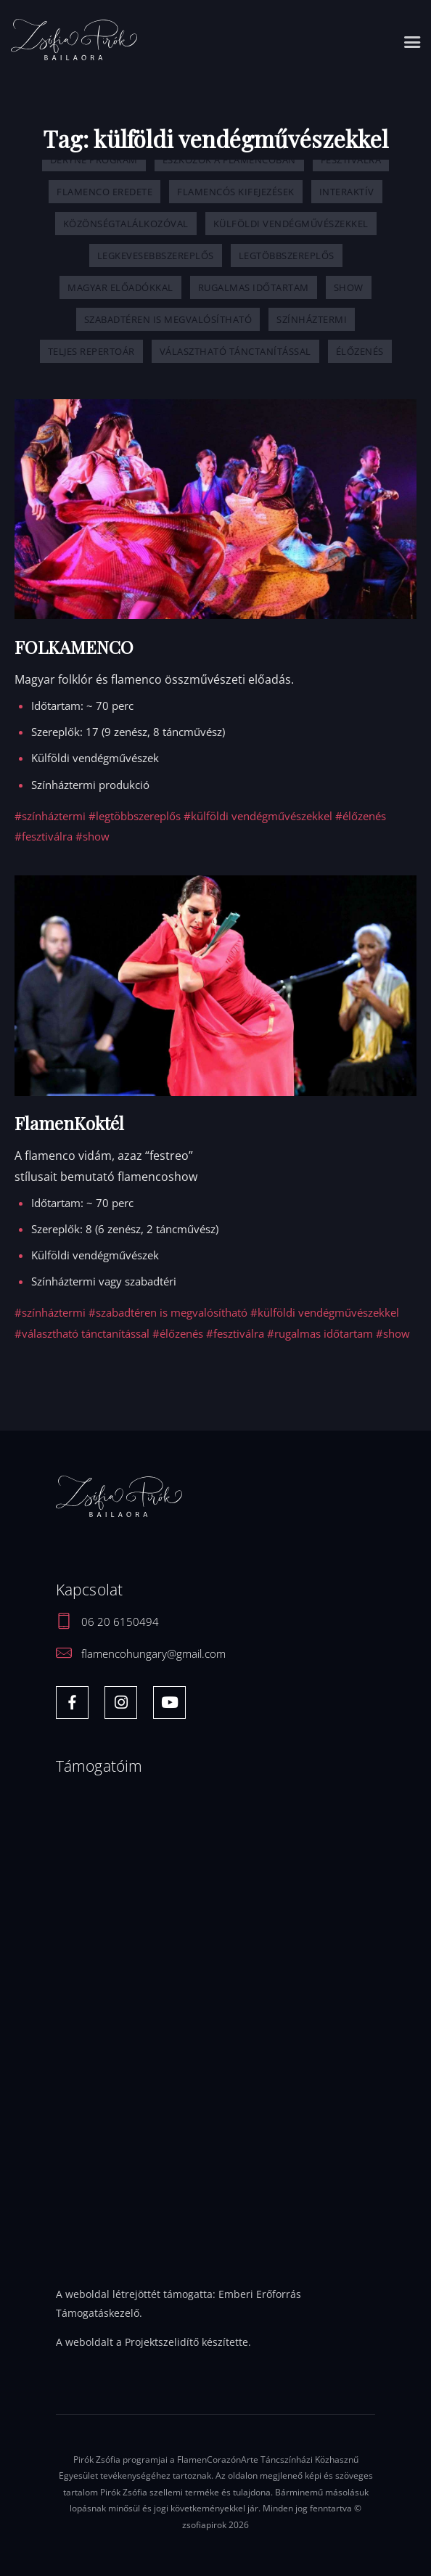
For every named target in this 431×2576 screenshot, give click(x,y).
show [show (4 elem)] (349, 287)
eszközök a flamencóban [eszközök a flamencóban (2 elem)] (229, 159)
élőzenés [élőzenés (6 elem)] (360, 351)
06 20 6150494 (120, 1621)
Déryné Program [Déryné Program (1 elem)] (94, 159)
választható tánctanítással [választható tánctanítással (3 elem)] (235, 351)
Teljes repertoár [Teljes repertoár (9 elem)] (91, 351)
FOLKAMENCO (74, 647)
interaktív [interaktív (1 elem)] (346, 191)
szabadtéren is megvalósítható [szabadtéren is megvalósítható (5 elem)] (168, 319)
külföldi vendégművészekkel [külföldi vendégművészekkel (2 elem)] (291, 223)
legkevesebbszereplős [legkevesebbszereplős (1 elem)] (155, 255)
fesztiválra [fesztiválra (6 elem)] (351, 159)
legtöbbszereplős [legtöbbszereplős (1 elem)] (286, 255)
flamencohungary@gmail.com (153, 1653)
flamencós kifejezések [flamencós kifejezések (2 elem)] (236, 191)
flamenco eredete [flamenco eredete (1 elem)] (104, 191)
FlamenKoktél (69, 1123)
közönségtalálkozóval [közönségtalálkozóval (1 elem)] (126, 223)
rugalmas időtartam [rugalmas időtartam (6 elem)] (253, 287)
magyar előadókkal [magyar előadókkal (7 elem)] (120, 287)
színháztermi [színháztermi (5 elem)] (311, 319)
